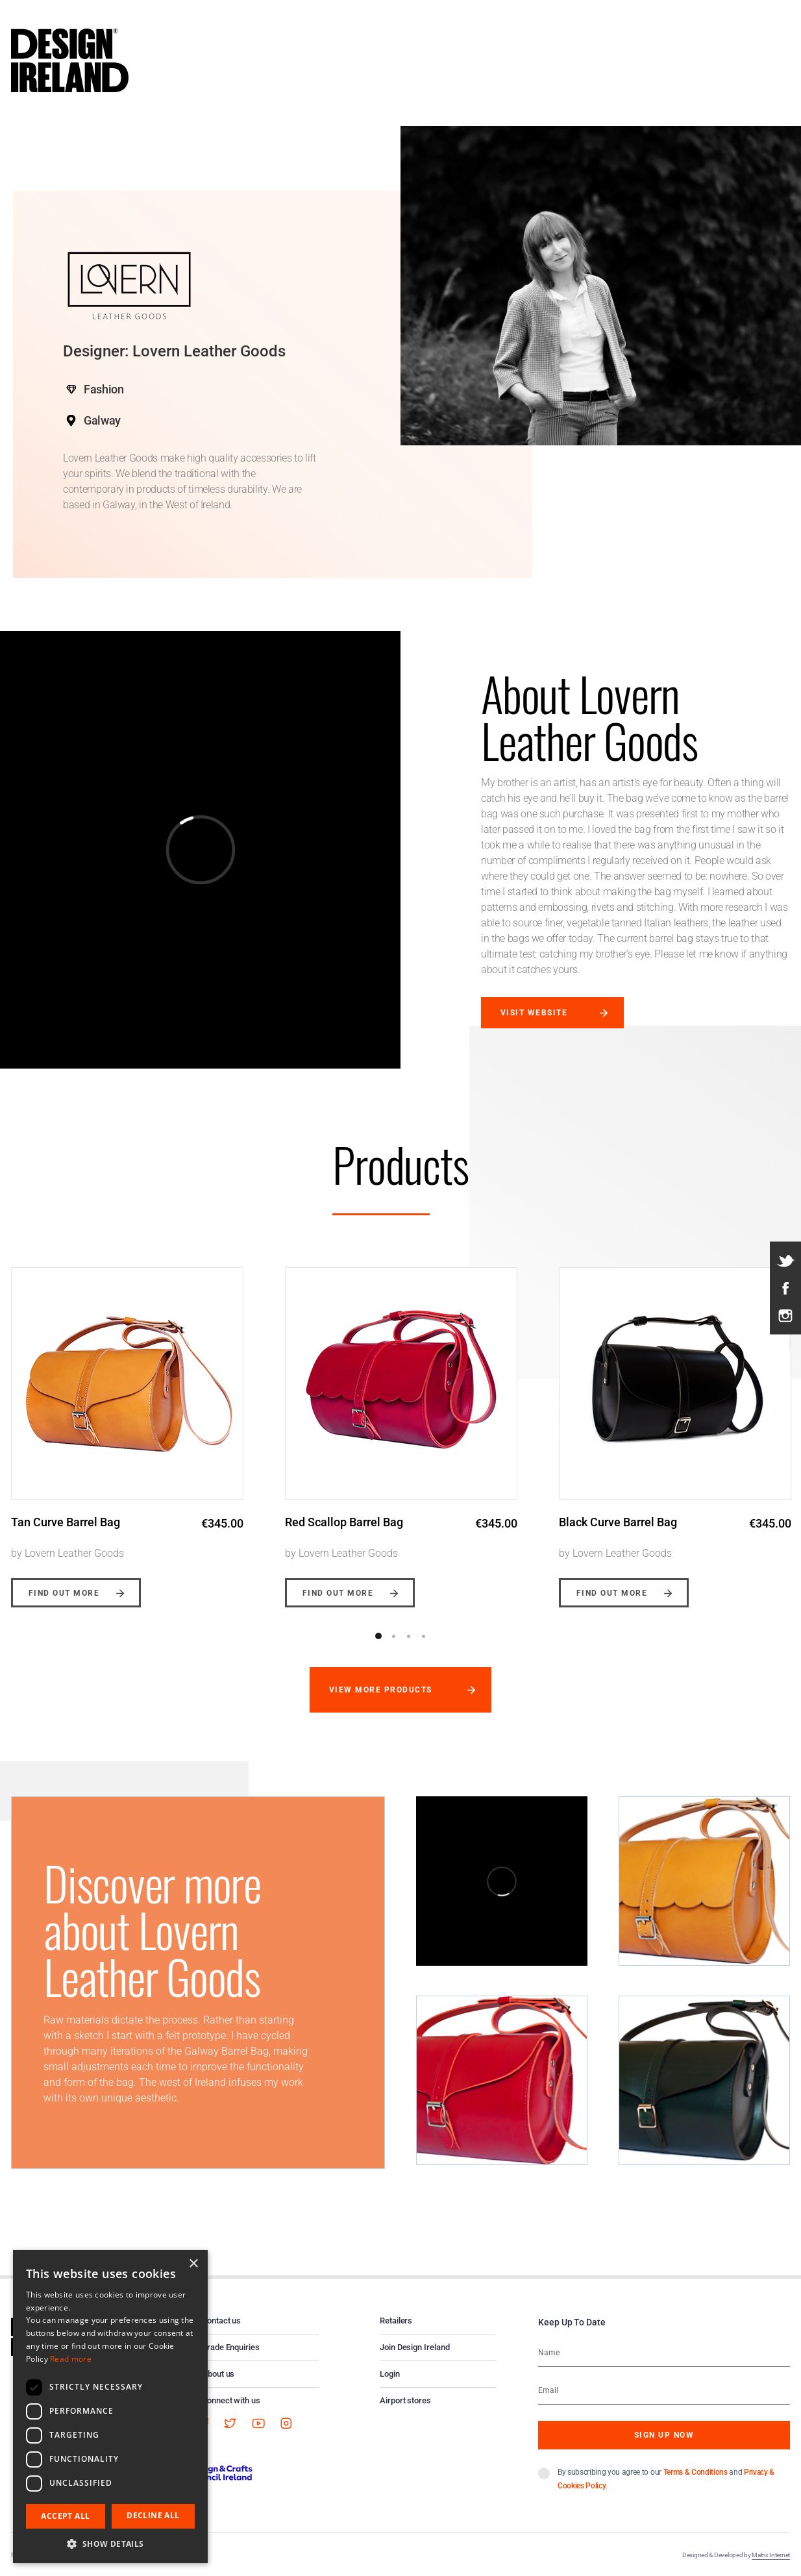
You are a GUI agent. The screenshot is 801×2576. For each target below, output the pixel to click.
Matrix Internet (771, 2554)
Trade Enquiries (231, 2347)
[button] (110, 2543)
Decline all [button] (153, 2515)
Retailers (396, 2320)
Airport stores (405, 2400)
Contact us (221, 2320)
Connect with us (231, 2400)
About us (218, 2374)
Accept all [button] (65, 2515)
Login (390, 2374)
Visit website (533, 1012)
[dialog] (110, 2406)
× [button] (193, 2264)
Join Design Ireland (415, 2347)
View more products (380, 1689)
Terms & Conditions (695, 2472)
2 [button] (393, 1636)
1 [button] (378, 1636)
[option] (401, 1427)
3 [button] (408, 1636)
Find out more (64, 1593)
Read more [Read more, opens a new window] (71, 2358)
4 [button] (423, 1636)
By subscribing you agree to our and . (666, 2479)
